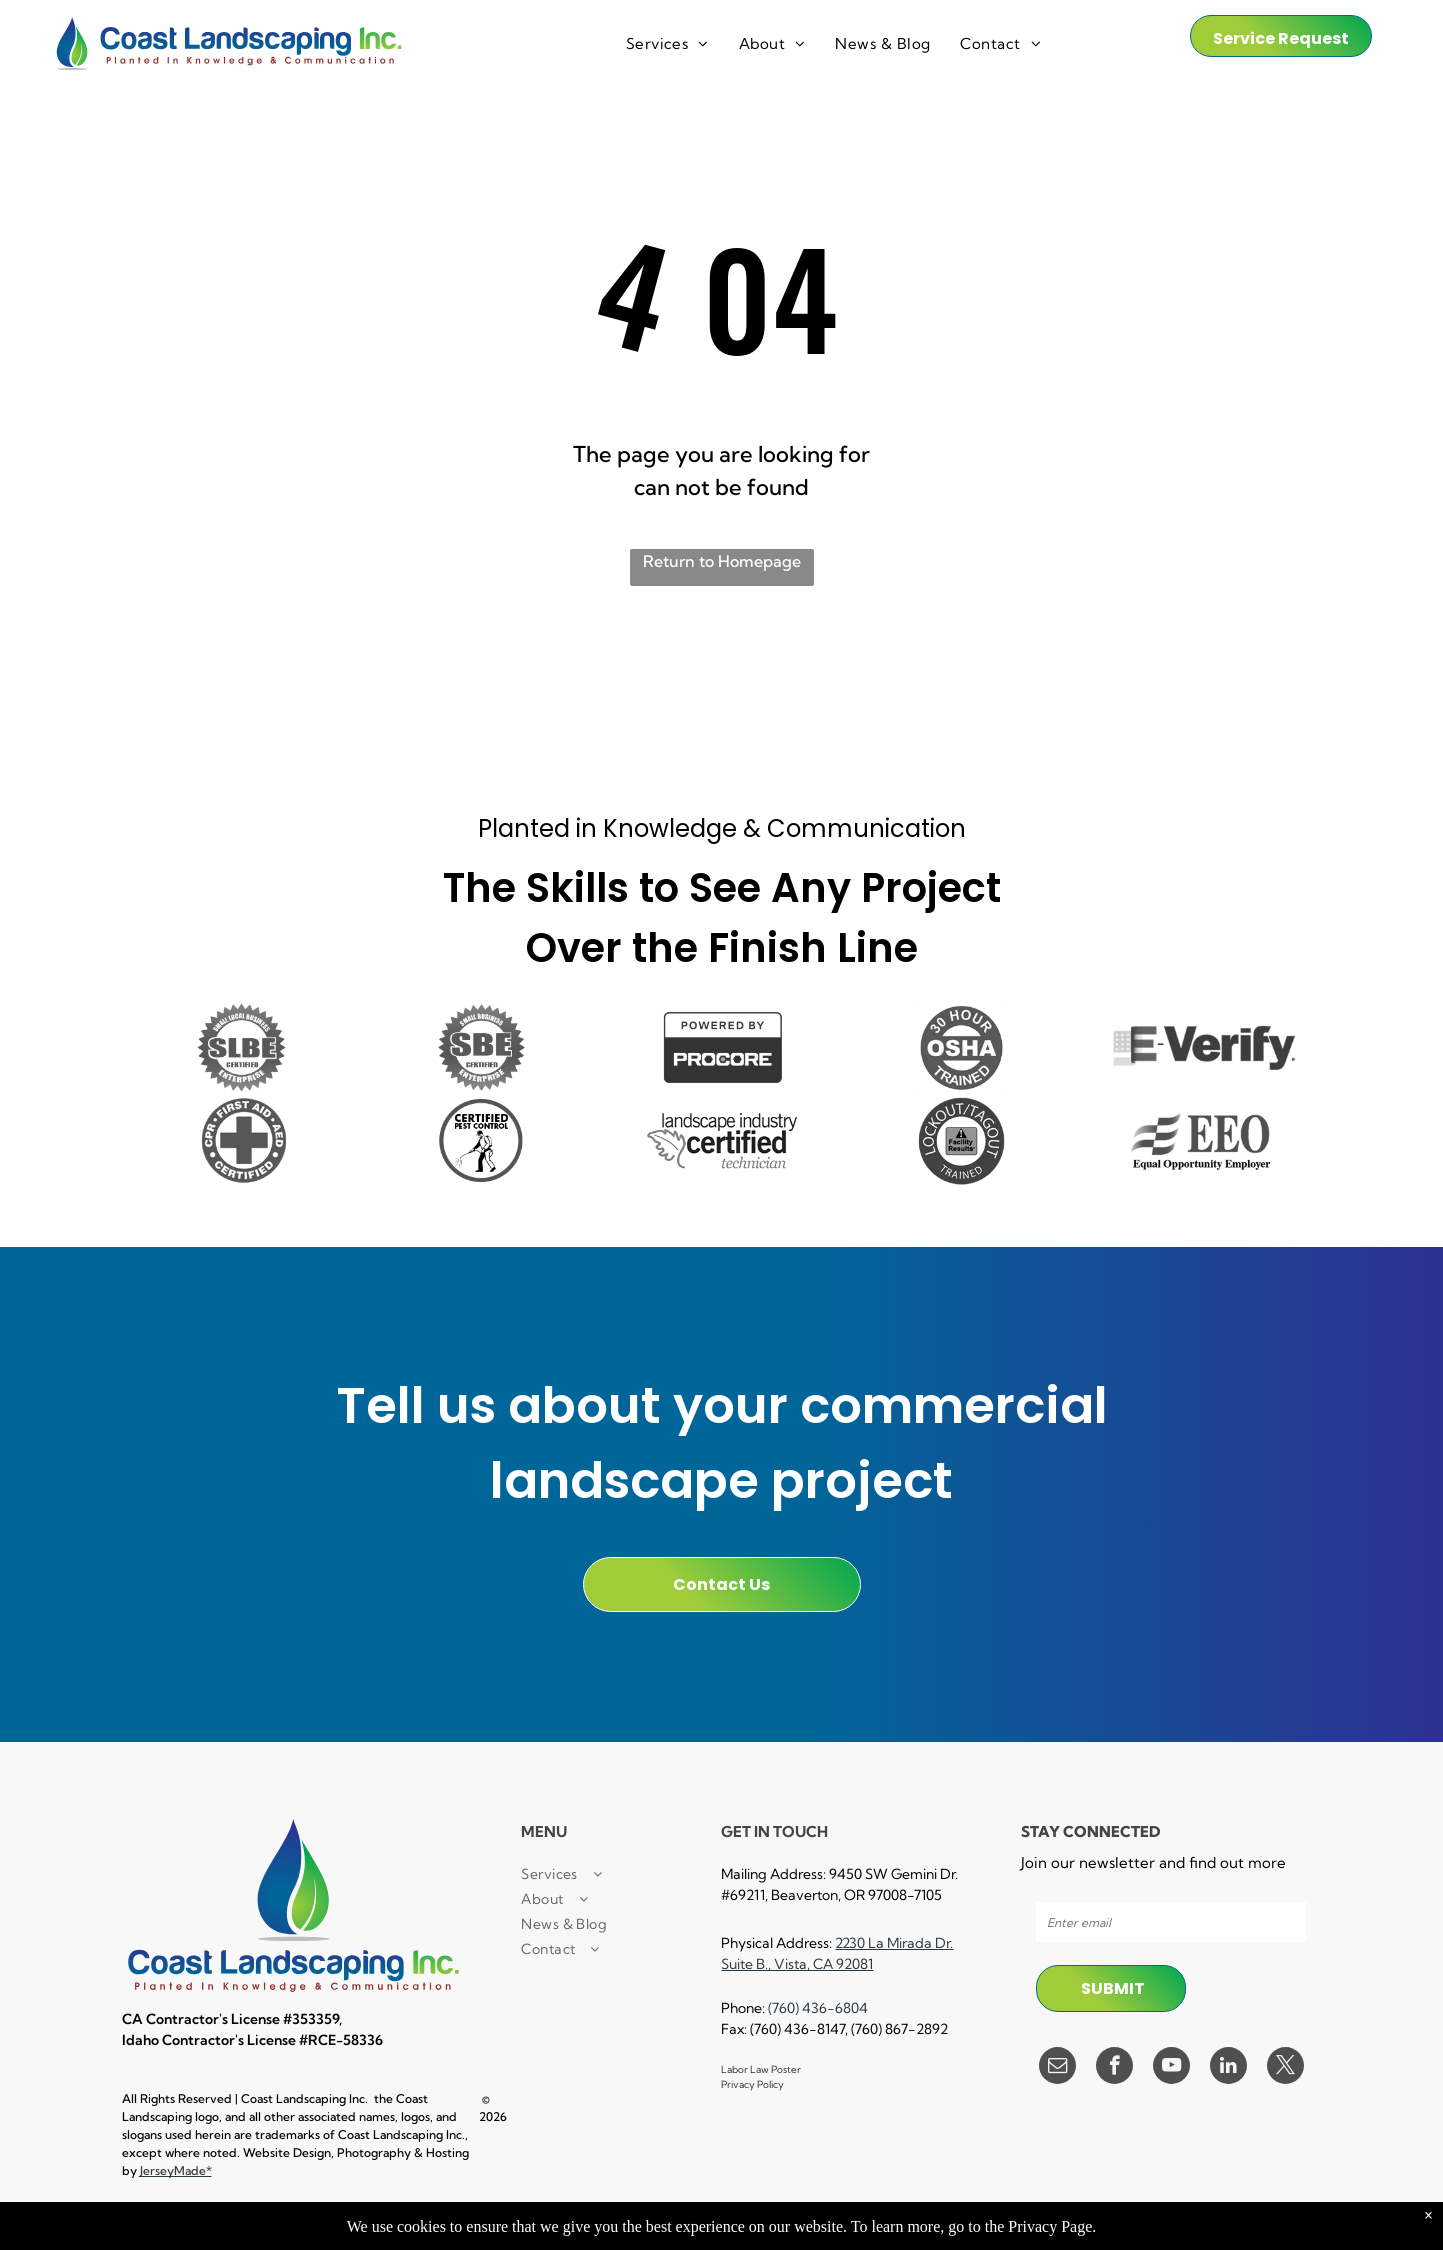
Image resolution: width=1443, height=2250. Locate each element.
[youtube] (1171, 2068)
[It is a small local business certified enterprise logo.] (242, 1047)
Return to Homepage (722, 561)
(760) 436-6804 (818, 2008)
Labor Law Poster (761, 2069)
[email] (1057, 2068)
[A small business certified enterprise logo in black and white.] (482, 1047)
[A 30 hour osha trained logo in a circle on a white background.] (962, 1047)
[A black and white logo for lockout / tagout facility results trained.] (962, 1140)
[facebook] (1114, 2068)
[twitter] (1285, 2068)
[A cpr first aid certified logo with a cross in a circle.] (242, 1140)
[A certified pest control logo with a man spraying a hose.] (482, 1140)
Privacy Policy (752, 2084)
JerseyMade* (176, 2170)
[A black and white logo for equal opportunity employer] (1202, 1140)
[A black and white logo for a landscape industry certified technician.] (722, 1140)
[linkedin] (1228, 2068)
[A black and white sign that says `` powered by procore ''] (722, 1047)
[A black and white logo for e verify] (1202, 1047)
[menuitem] (667, 44)
